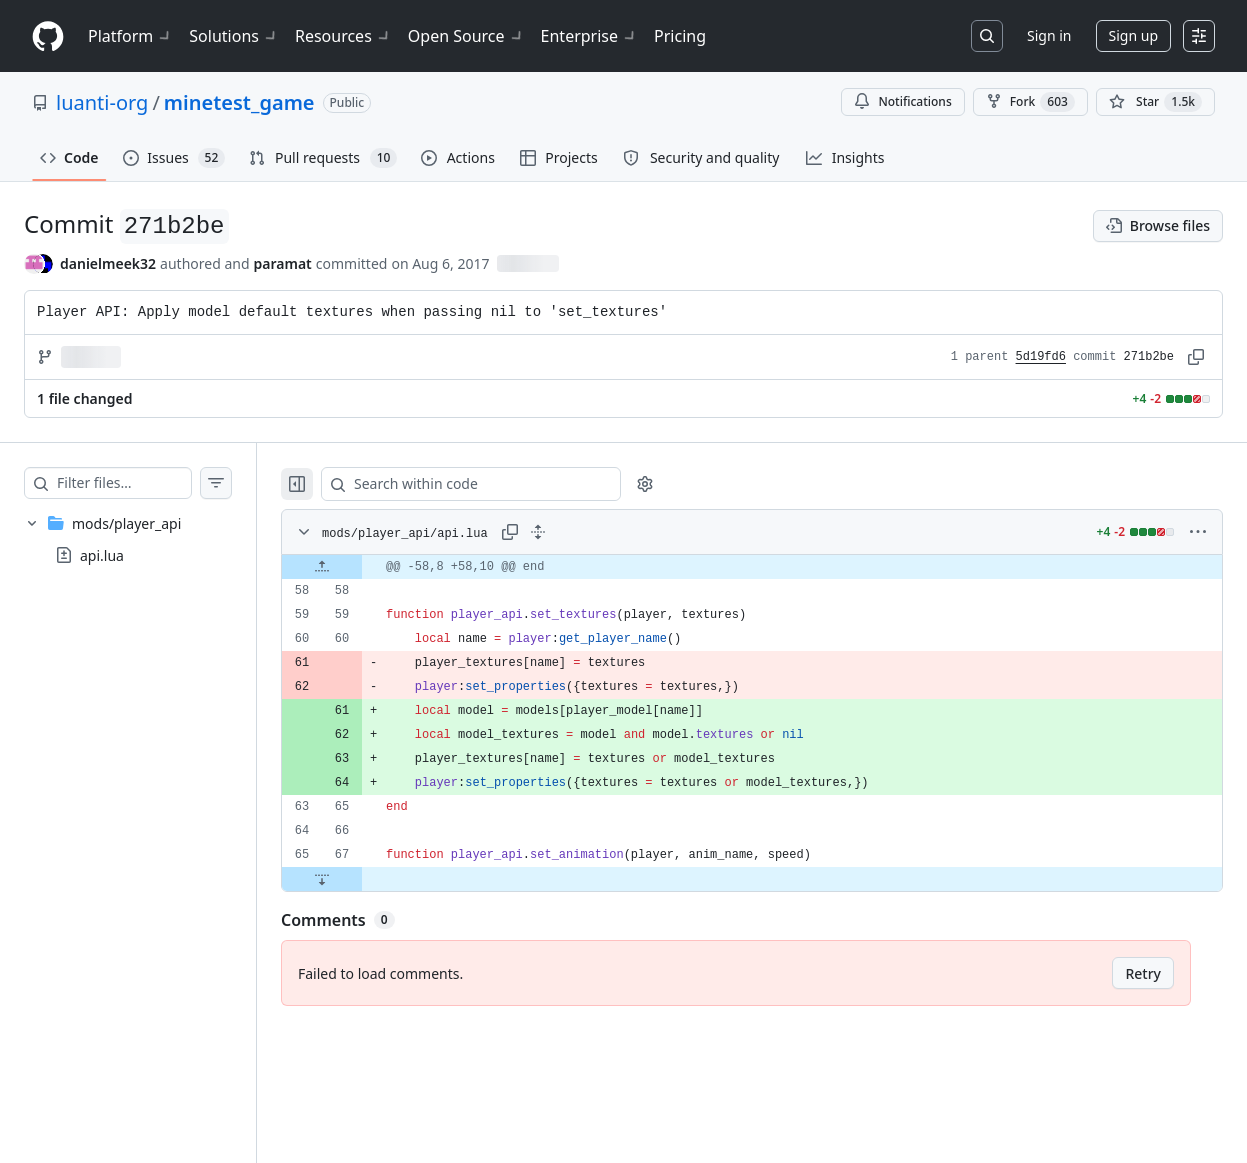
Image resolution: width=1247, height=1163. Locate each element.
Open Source (466, 36)
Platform (130, 36)
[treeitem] (148, 539)
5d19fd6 (1041, 357)
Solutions (234, 36)
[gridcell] (772, 567)
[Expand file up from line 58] (362, 567)
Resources (343, 36)
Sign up (1133, 35)
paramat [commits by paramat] (283, 263)
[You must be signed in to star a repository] (1155, 102)
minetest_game (239, 102)
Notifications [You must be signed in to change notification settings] (902, 101)
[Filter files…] (144, 483)
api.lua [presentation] (102, 555)
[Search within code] (501, 484)
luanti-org (102, 102)
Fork (1030, 102)
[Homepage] (48, 36)
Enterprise (589, 36)
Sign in (1049, 35)
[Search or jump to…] (987, 36)
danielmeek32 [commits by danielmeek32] (108, 263)
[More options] (1198, 532)
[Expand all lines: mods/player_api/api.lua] (578, 532)
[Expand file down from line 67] (362, 879)
